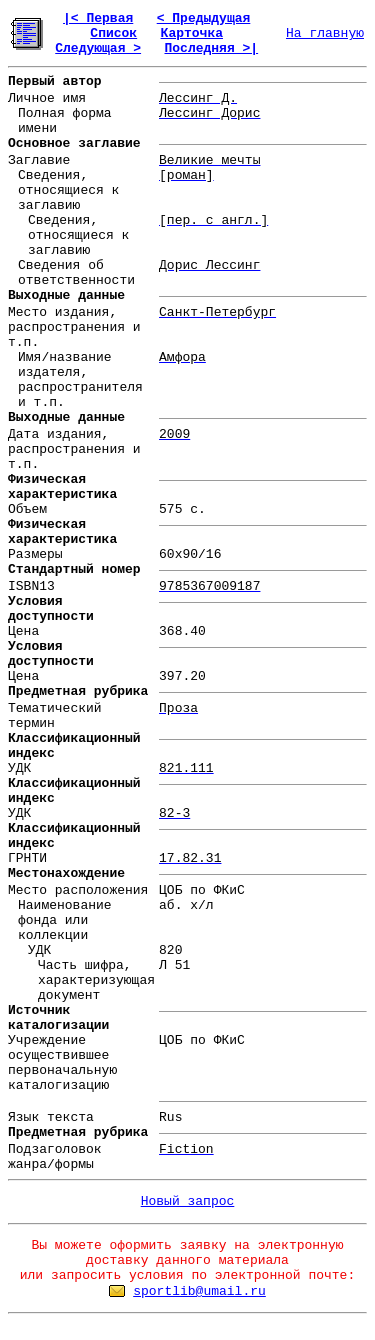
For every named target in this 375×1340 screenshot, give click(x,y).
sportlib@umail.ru (199, 1291)
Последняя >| (211, 48)
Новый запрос (188, 1201)
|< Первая (98, 18)
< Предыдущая (204, 18)
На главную (325, 33)
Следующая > (98, 48)
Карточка (192, 33)
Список (113, 33)
